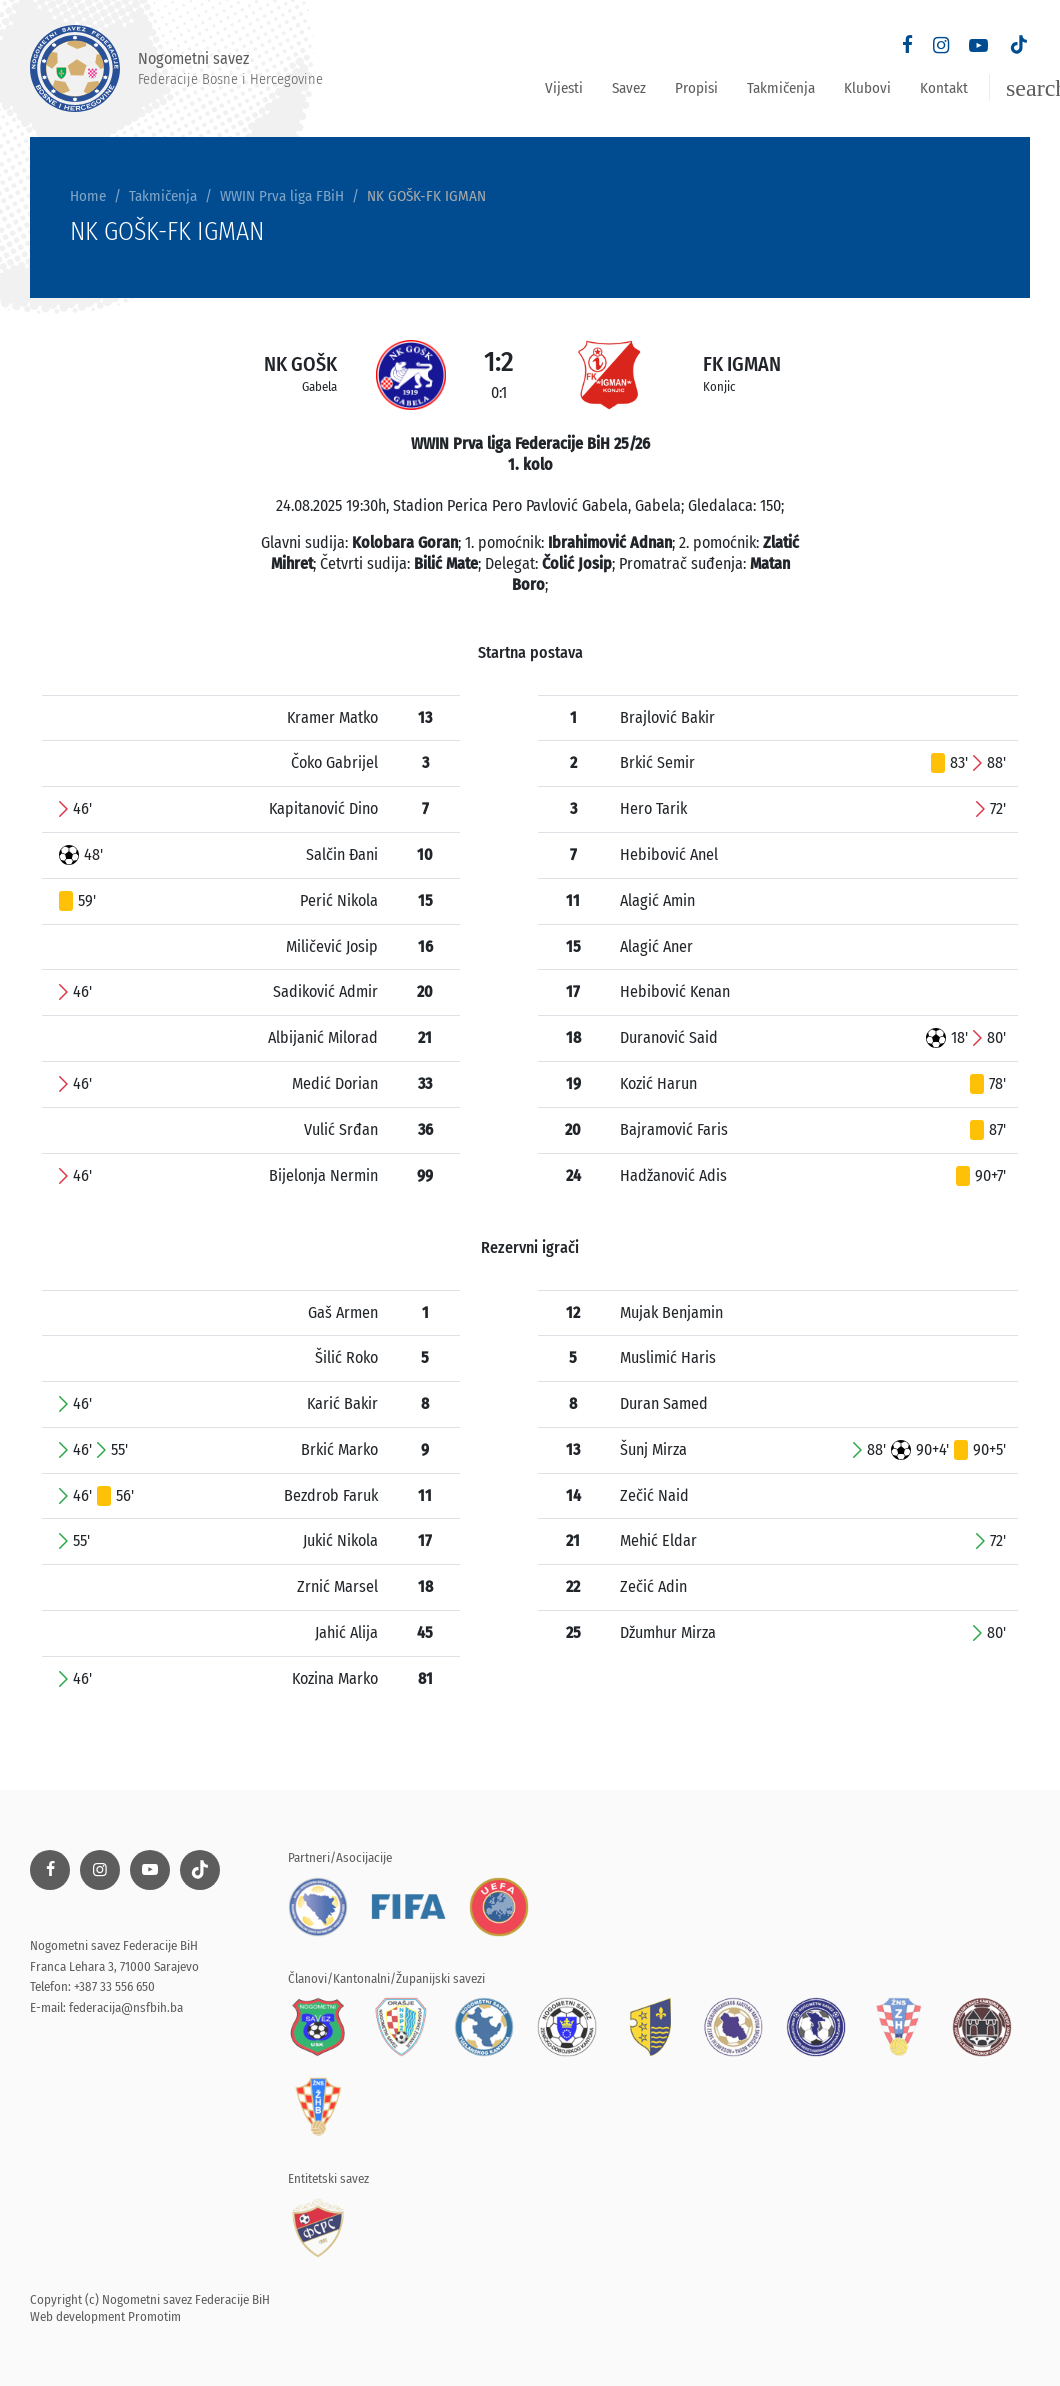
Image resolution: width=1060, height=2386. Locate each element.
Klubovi (867, 88)
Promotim (154, 2316)
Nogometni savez (176, 68)
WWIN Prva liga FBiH (282, 196)
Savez (629, 88)
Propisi (696, 88)
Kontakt (944, 88)
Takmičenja (781, 88)
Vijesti (564, 88)
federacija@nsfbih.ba (126, 2007)
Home (88, 196)
